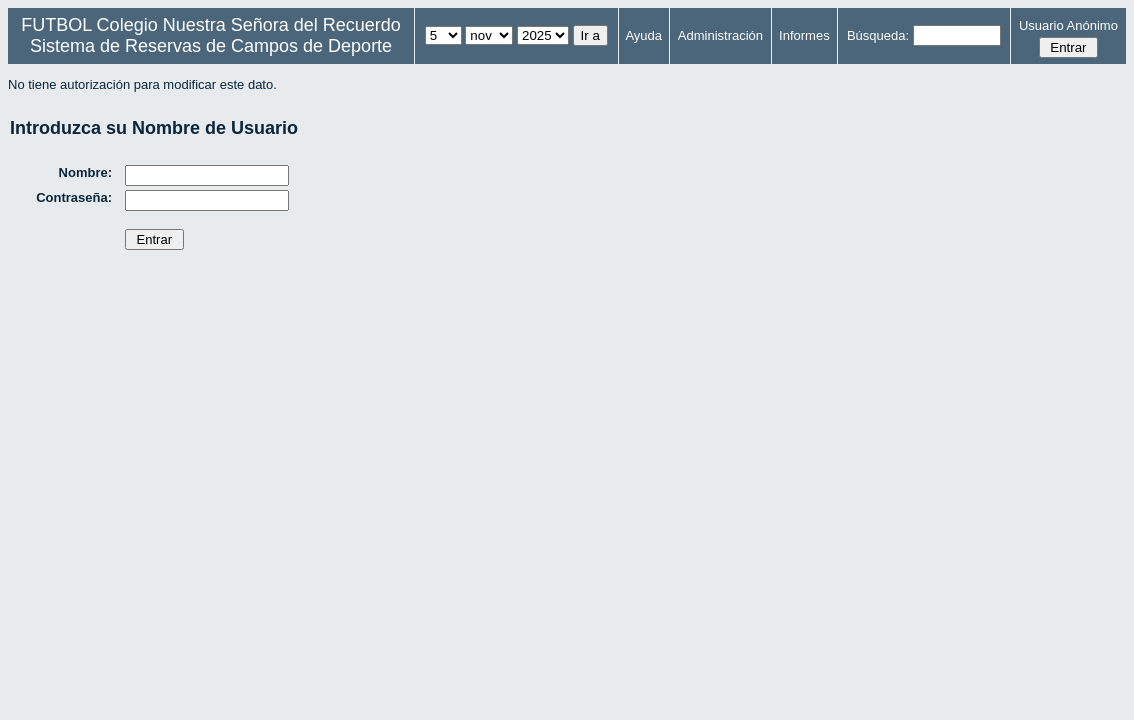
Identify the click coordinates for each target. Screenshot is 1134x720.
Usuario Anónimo (1068, 25)
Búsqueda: (878, 35)
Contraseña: (74, 197)
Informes (804, 35)
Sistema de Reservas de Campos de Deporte (211, 46)
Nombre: (85, 172)
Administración (720, 35)
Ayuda (643, 35)
